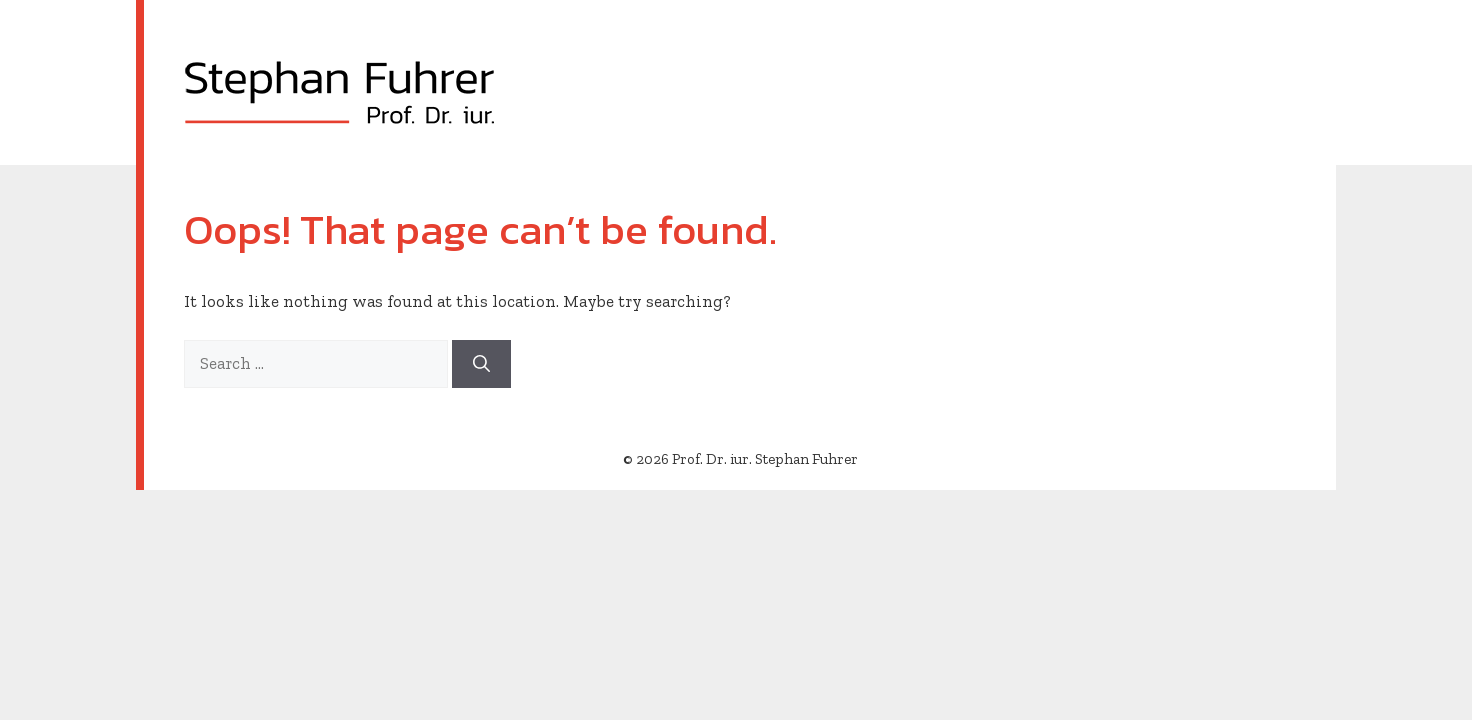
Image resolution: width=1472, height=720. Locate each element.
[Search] (481, 364)
